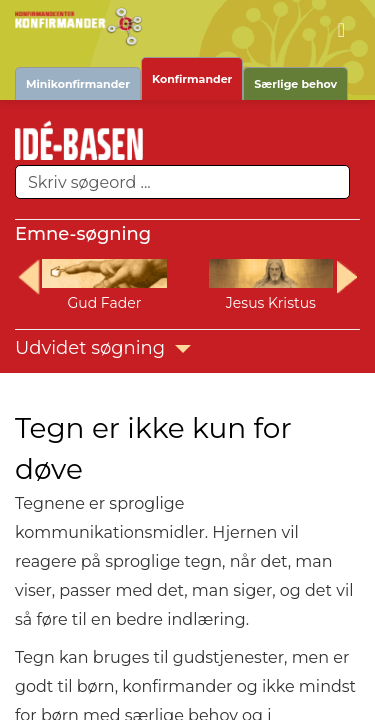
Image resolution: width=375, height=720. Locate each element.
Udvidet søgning (103, 348)
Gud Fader (104, 303)
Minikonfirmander (78, 84)
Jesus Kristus (271, 303)
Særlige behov (295, 84)
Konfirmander (192, 79)
